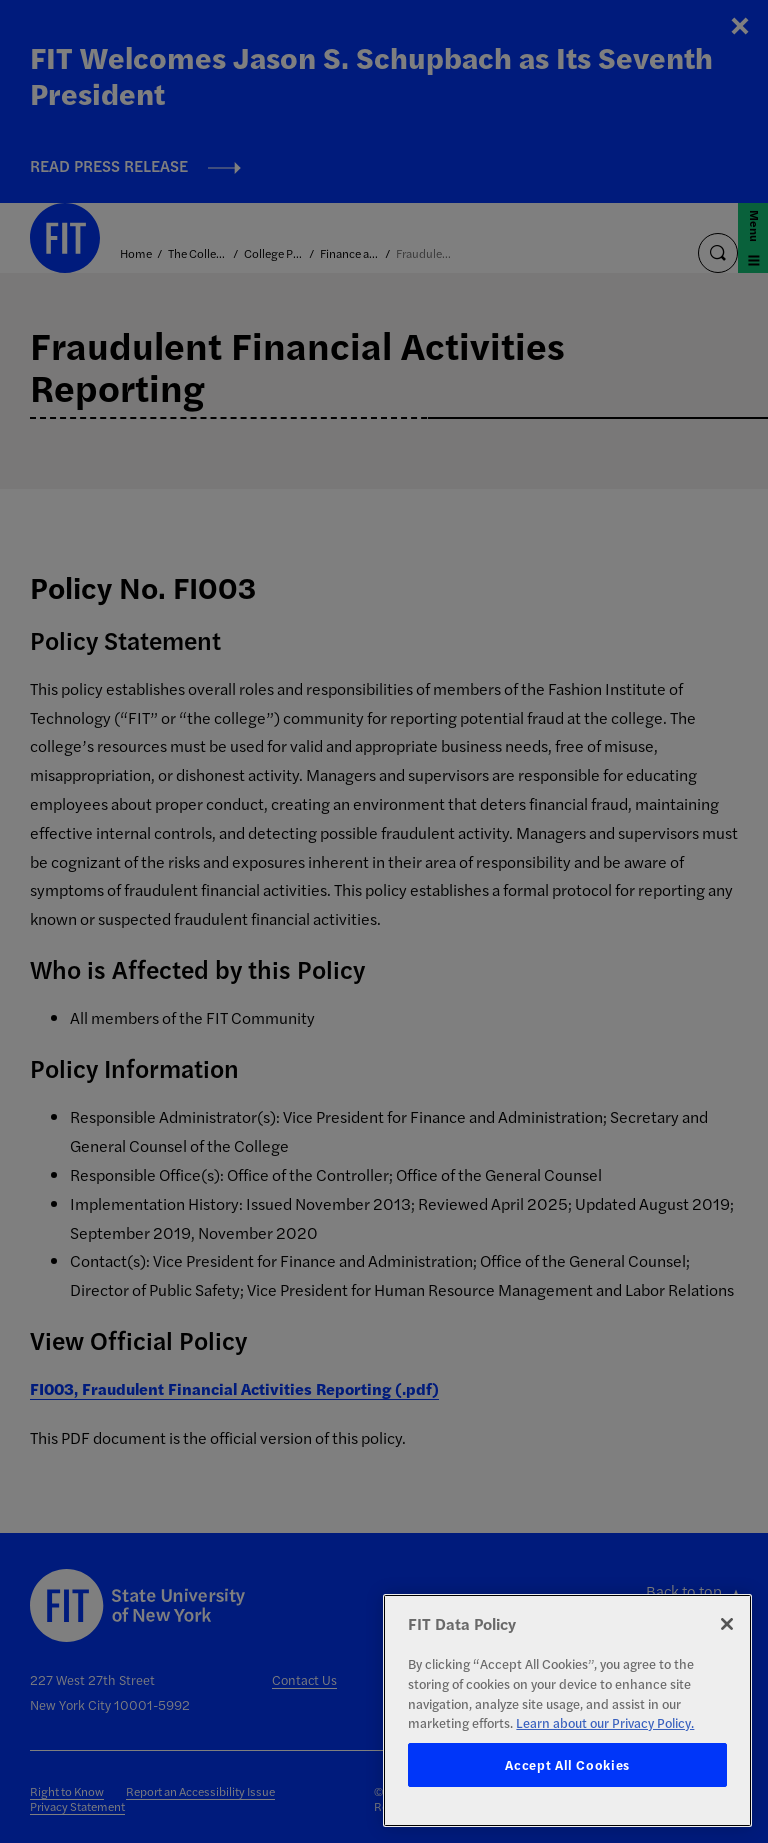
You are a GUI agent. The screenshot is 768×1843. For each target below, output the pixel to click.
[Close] (727, 1624)
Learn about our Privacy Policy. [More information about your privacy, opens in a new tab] (605, 1722)
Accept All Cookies (567, 1764)
